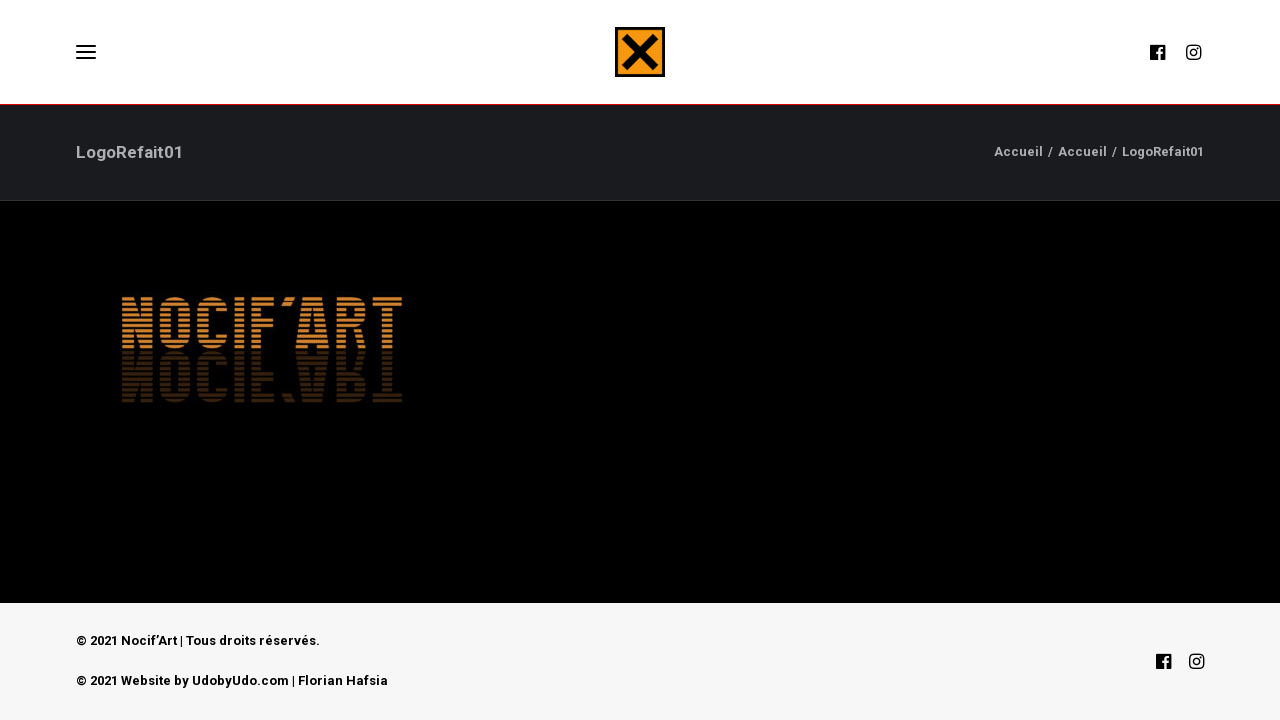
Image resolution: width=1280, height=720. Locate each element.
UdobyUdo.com (240, 680)
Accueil (1018, 151)
